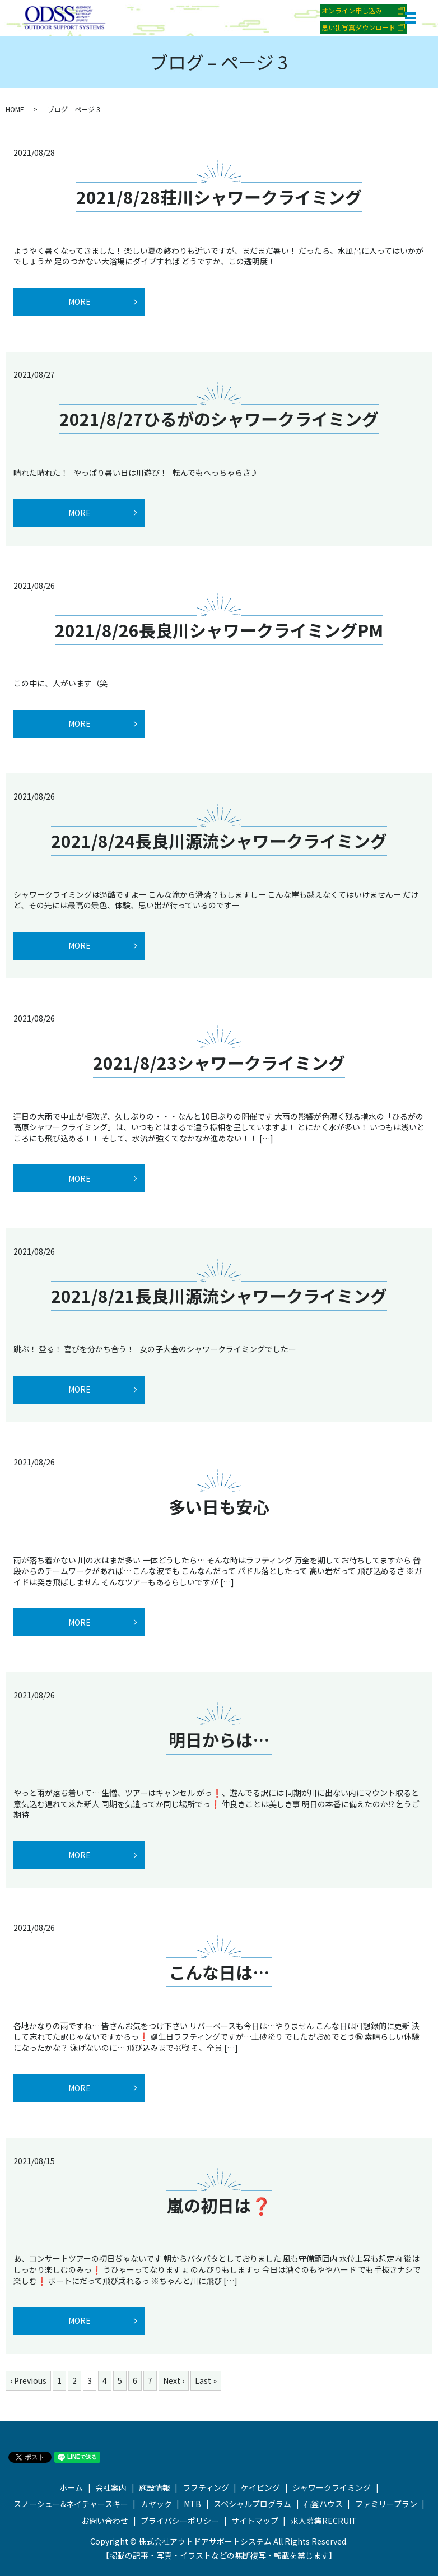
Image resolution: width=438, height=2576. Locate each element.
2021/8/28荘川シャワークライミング (219, 196)
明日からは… (219, 1739)
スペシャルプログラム (252, 2503)
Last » (206, 2380)
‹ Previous (28, 2380)
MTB (192, 2503)
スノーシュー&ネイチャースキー (70, 2503)
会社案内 (111, 2487)
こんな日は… (219, 1972)
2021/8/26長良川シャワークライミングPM (219, 630)
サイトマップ (254, 2520)
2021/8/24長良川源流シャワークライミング (219, 840)
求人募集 (324, 2520)
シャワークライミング (331, 2487)
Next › (173, 2380)
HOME (15, 109)
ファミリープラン (386, 2503)
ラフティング (206, 2487)
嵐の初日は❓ (219, 2205)
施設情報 (154, 2487)
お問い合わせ (104, 2520)
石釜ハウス (323, 2503)
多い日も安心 (219, 1506)
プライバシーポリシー (180, 2520)
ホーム (71, 2487)
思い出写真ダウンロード (358, 27)
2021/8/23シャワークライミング (219, 1062)
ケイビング (260, 2487)
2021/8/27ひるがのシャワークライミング (219, 418)
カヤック (156, 2503)
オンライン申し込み (351, 10)
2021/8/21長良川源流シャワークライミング (219, 1295)
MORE (79, 301)
